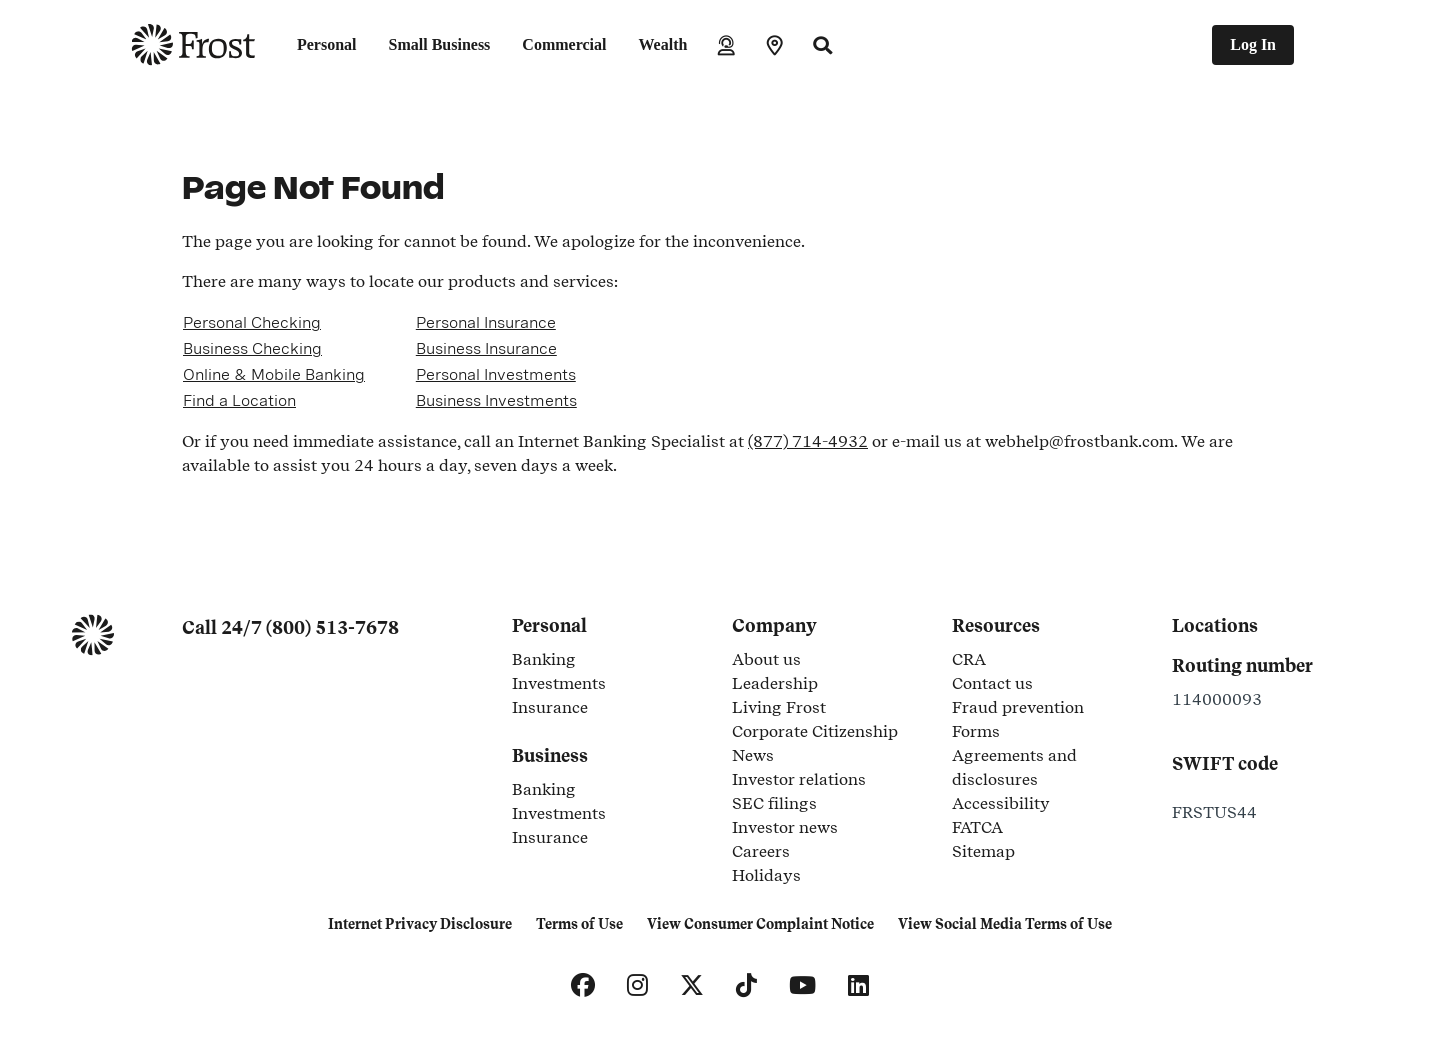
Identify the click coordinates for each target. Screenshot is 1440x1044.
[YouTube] (802, 986)
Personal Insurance (486, 322)
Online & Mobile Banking (274, 374)
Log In (1253, 44)
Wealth (662, 44)
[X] (692, 986)
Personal (327, 44)
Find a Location (239, 400)
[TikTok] (746, 986)
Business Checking (252, 348)
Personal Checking (252, 322)
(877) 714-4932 (808, 441)
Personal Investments (496, 374)
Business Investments (496, 400)
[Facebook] (583, 986)
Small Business (440, 44)
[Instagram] (637, 986)
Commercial (564, 44)
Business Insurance (486, 348)
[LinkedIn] (858, 986)
